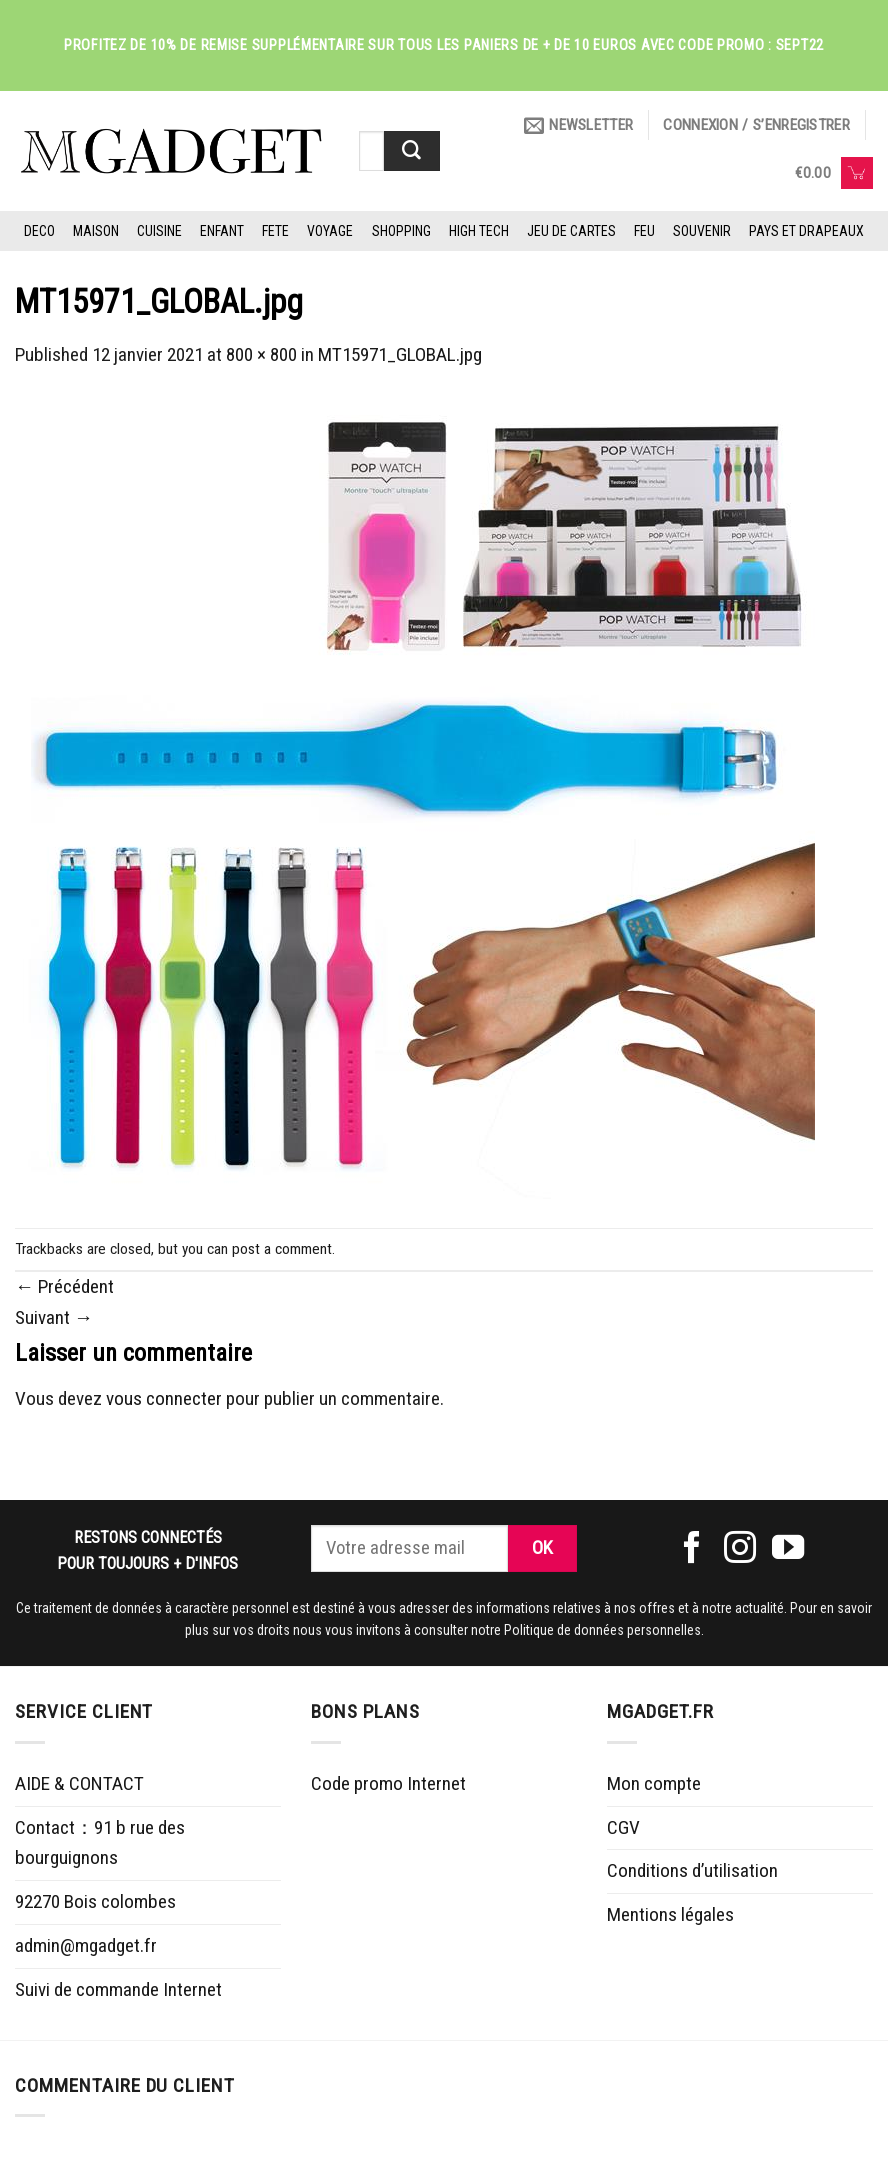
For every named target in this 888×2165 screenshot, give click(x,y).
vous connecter (164, 1398)
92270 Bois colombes (95, 1901)
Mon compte (654, 1783)
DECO (39, 231)
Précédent (64, 1286)
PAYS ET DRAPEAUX (806, 231)
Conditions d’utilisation (692, 1870)
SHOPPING (401, 231)
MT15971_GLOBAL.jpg (400, 354)
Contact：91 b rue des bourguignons (100, 1843)
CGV (623, 1827)
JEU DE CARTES (571, 231)
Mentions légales (670, 1914)
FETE (275, 231)
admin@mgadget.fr (86, 1945)
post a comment (282, 1249)
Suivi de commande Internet (118, 1989)
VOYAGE (330, 231)
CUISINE (159, 231)
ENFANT (222, 231)
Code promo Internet (388, 1783)
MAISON (96, 231)
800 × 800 (261, 354)
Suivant (54, 1317)
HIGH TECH (479, 231)
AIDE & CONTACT (79, 1783)
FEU (644, 231)
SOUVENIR (702, 231)
